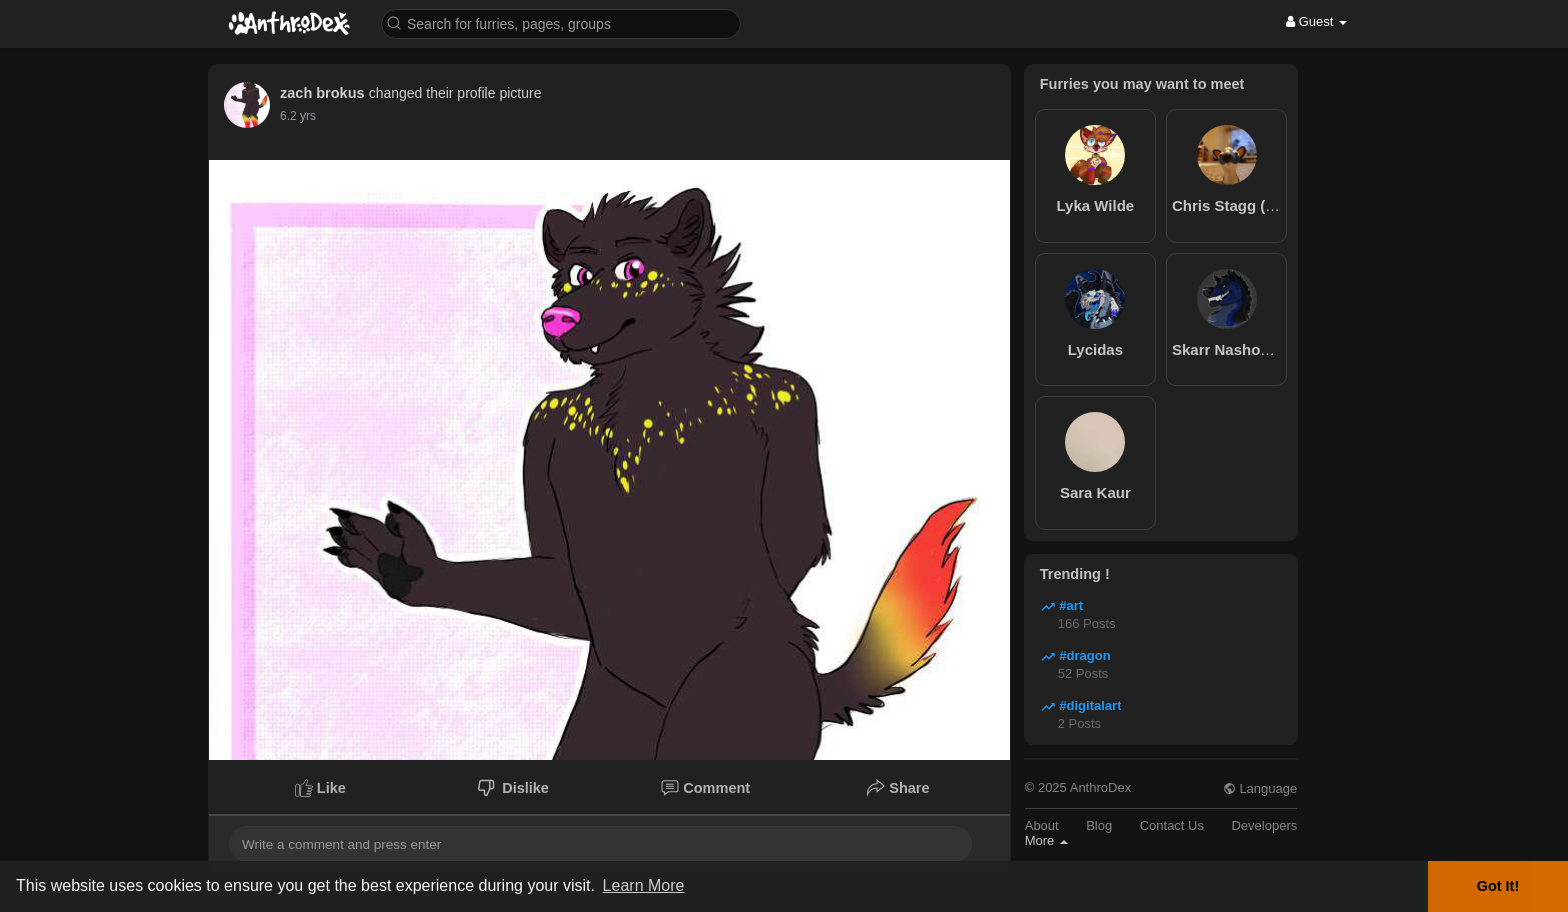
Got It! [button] (1498, 886)
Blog (1099, 825)
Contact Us (1172, 825)
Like (320, 788)
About (1042, 825)
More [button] (1046, 840)
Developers (1264, 825)
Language (1260, 788)
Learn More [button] (644, 885)
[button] (561, 22)
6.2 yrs (298, 116)
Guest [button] (1316, 21)
